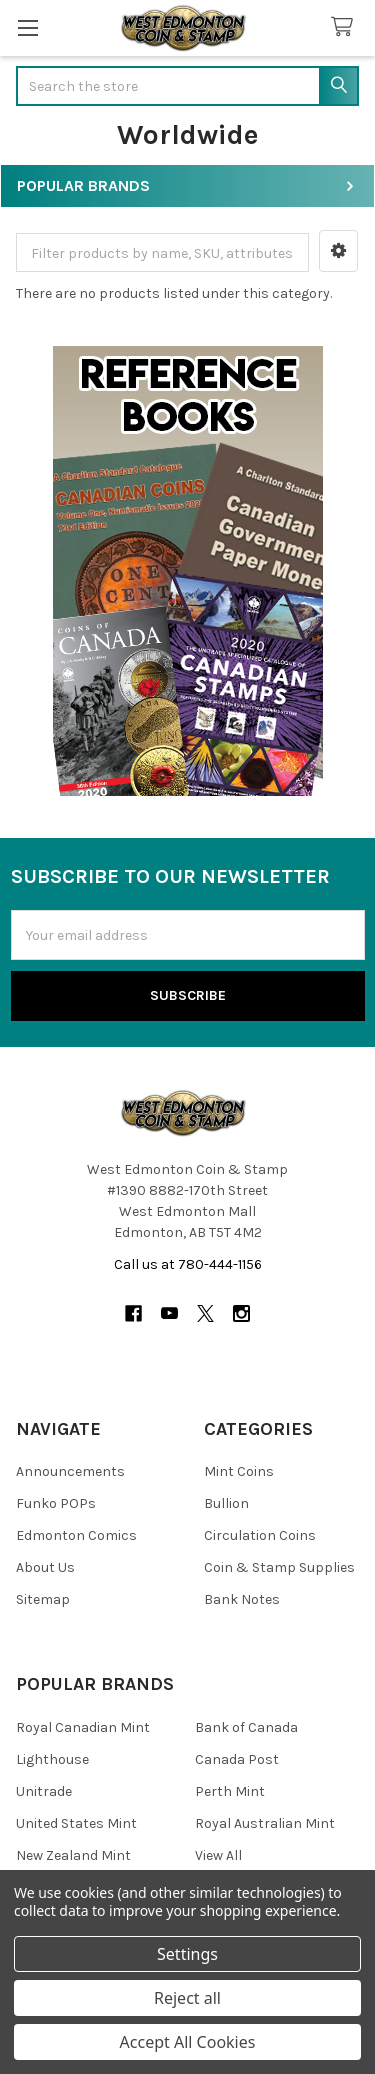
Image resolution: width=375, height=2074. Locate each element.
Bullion (226, 1503)
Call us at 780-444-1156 (188, 1264)
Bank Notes (242, 1599)
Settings (187, 1954)
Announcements (70, 1471)
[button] (338, 251)
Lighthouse (52, 1759)
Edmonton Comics (76, 1535)
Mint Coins (239, 1471)
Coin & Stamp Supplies (279, 1567)
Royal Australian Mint (265, 1823)
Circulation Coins (260, 1535)
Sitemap (43, 1599)
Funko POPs (56, 1503)
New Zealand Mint (73, 1855)
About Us (45, 1567)
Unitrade (44, 1791)
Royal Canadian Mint (83, 1727)
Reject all (187, 1998)
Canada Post (237, 1759)
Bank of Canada (246, 1727)
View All (218, 1855)
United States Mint (76, 1823)
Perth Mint (230, 1791)
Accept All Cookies (188, 2042)
